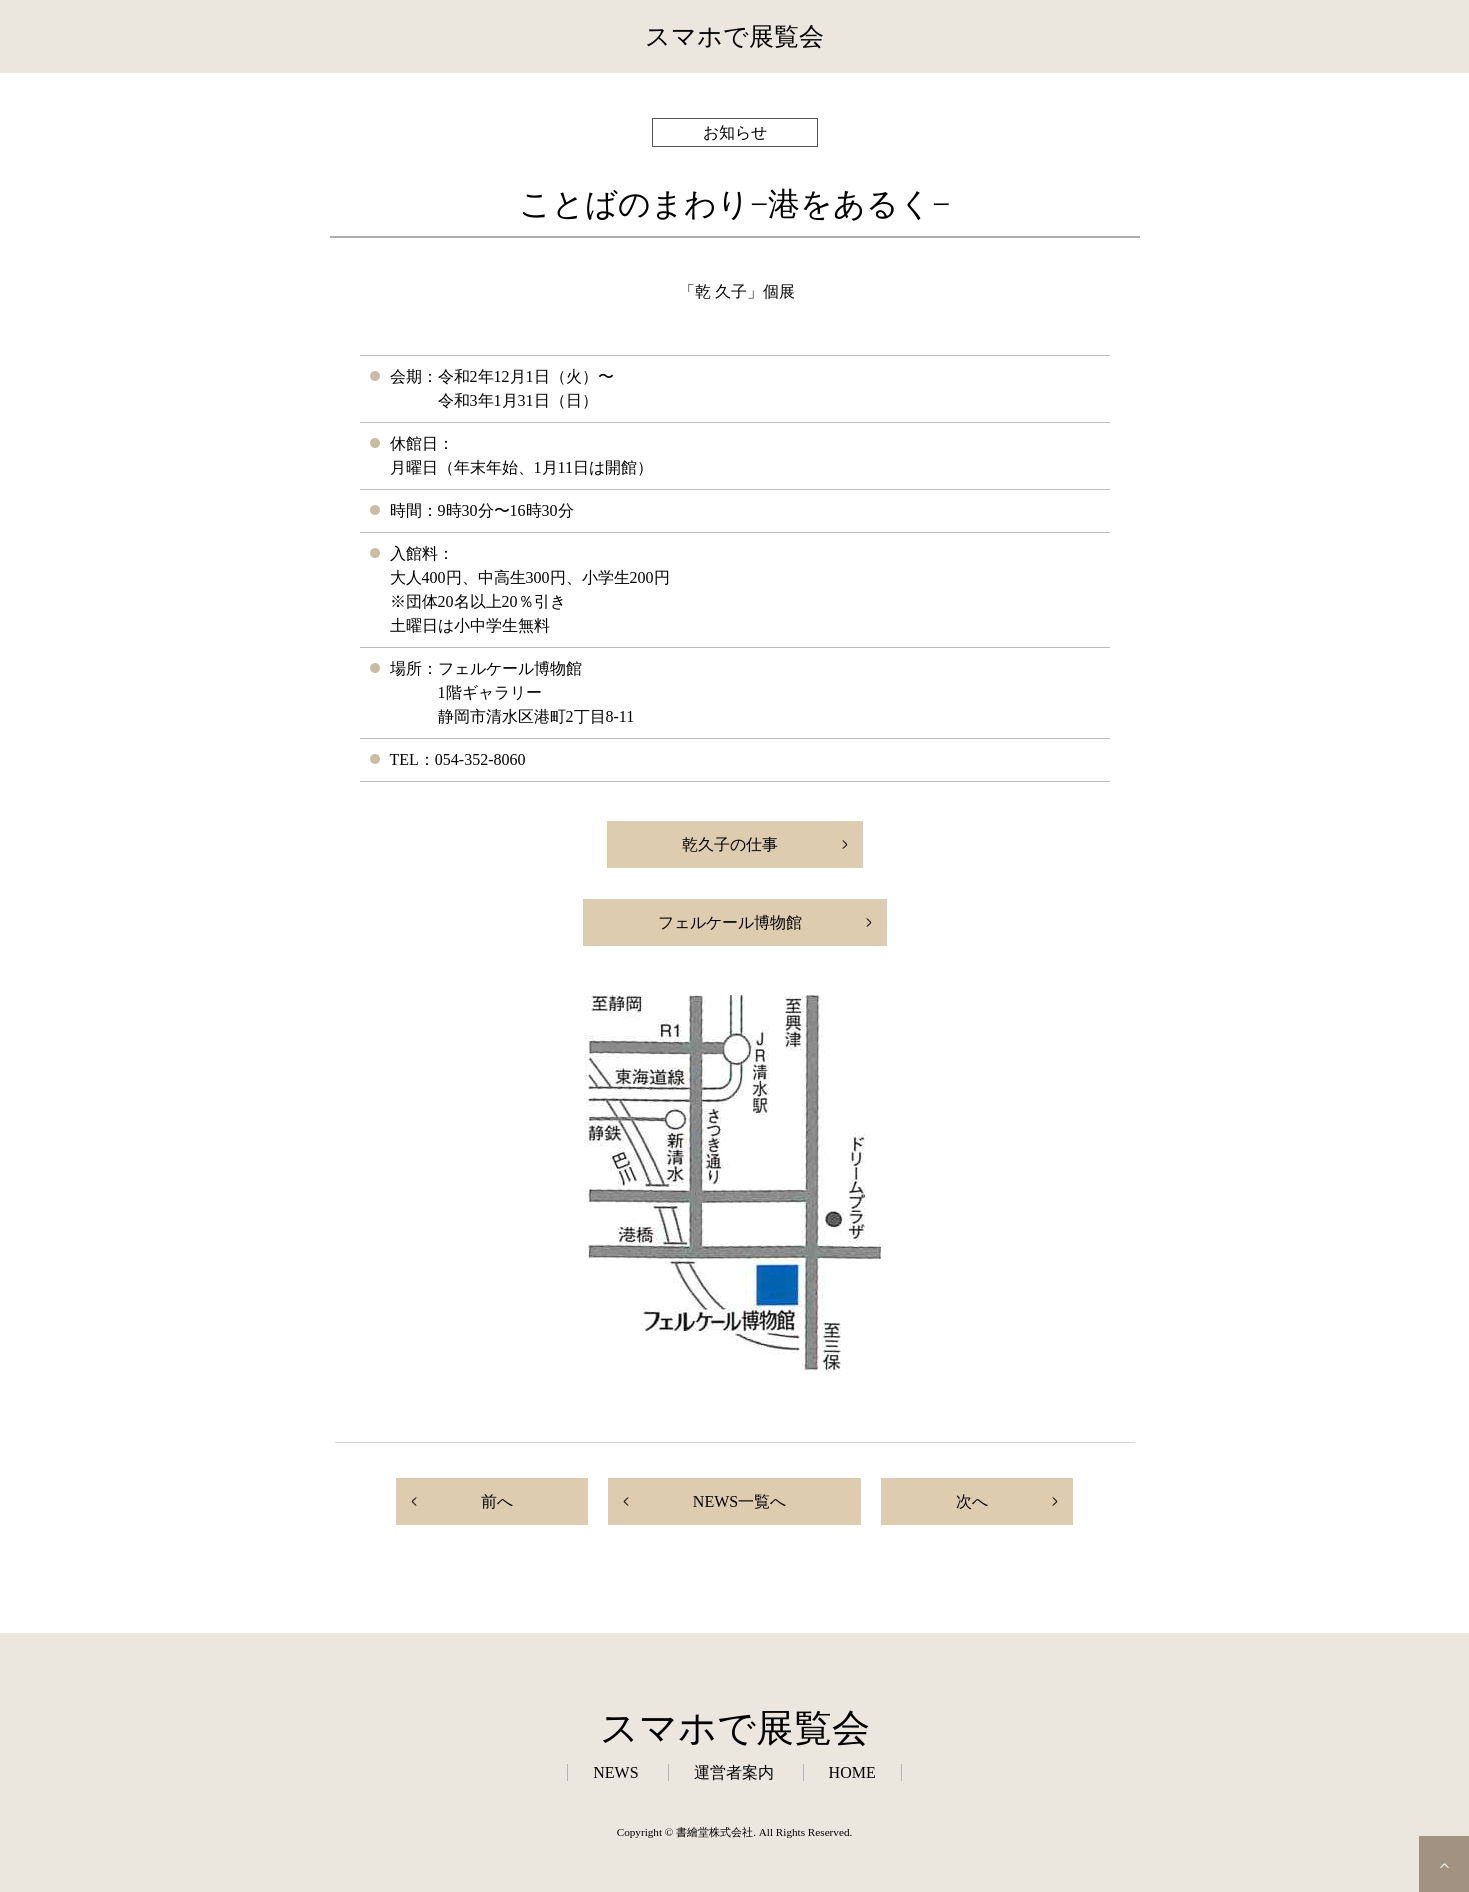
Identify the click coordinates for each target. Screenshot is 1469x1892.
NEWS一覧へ (739, 1501)
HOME (852, 1772)
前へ (497, 1501)
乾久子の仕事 (730, 844)
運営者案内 (734, 1772)
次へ (972, 1501)
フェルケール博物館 (730, 922)
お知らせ (735, 132)
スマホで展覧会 (734, 36)
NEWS (615, 1772)
